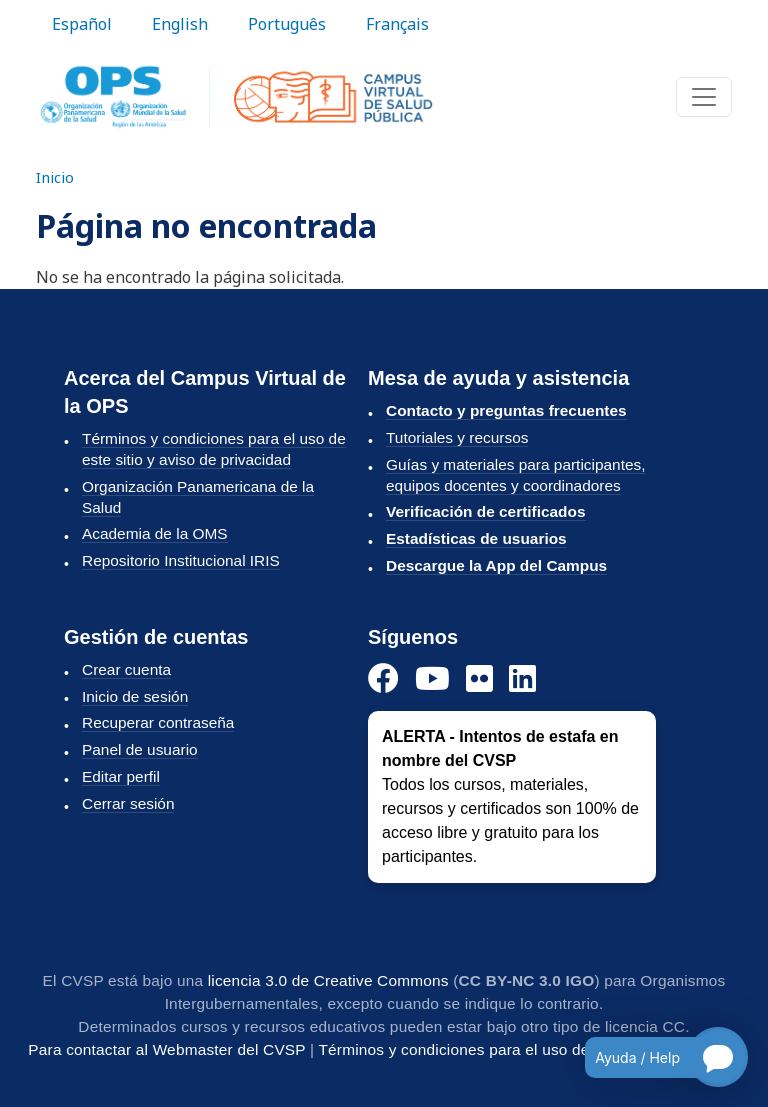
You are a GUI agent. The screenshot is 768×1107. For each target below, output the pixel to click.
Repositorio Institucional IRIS (181, 560)
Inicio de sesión (135, 696)
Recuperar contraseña (158, 722)
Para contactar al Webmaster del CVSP (166, 1049)
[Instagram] (479, 679)
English (180, 24)
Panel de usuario (140, 749)
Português (287, 24)
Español (82, 24)
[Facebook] (383, 679)
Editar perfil (121, 776)
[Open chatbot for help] (651, 1057)
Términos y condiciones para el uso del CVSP (479, 1049)
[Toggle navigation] (704, 97)
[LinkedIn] (522, 679)
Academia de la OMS (155, 533)
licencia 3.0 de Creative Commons (328, 980)
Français (397, 24)
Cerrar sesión (128, 803)
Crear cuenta (126, 669)
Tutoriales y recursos (457, 437)
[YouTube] (432, 679)
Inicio (55, 177)
